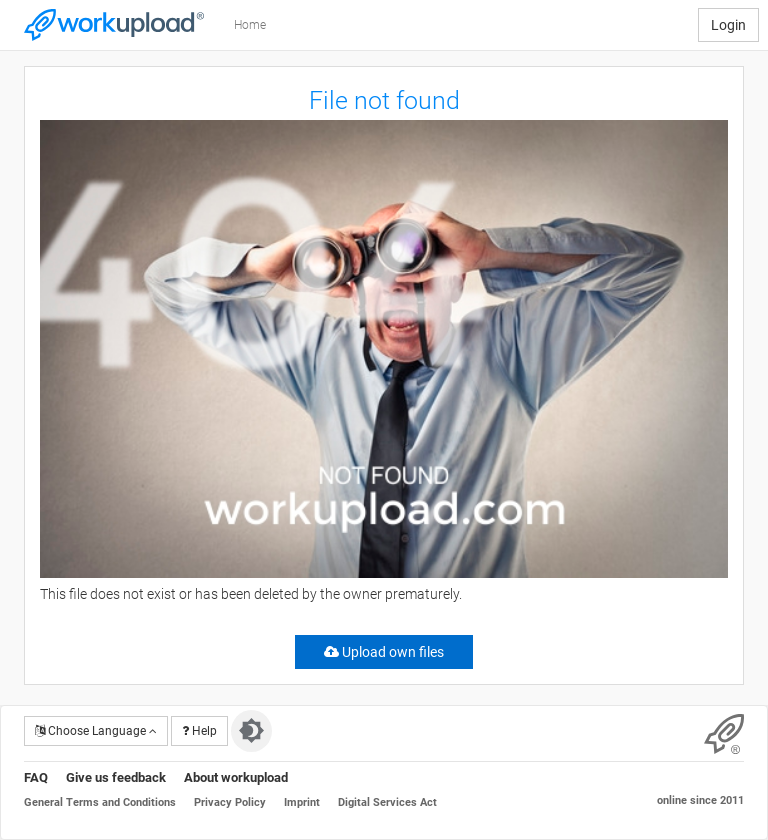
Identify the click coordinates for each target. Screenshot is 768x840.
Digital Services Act (387, 802)
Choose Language (96, 731)
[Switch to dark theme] (251, 731)
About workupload (236, 777)
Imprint (302, 802)
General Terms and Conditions (100, 802)
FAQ (36, 777)
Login (728, 25)
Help (199, 731)
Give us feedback (116, 777)
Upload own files (384, 652)
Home (250, 25)
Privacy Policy (230, 802)
